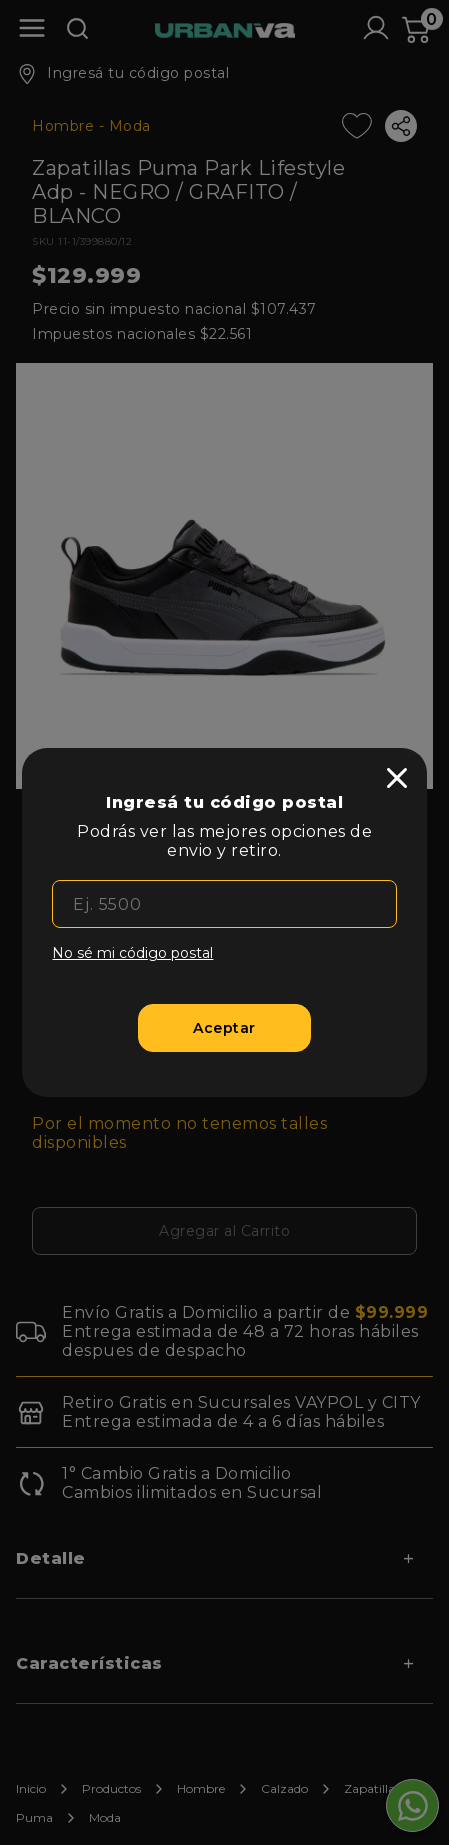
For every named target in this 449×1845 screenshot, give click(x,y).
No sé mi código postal (132, 953)
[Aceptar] (224, 1028)
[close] (397, 778)
